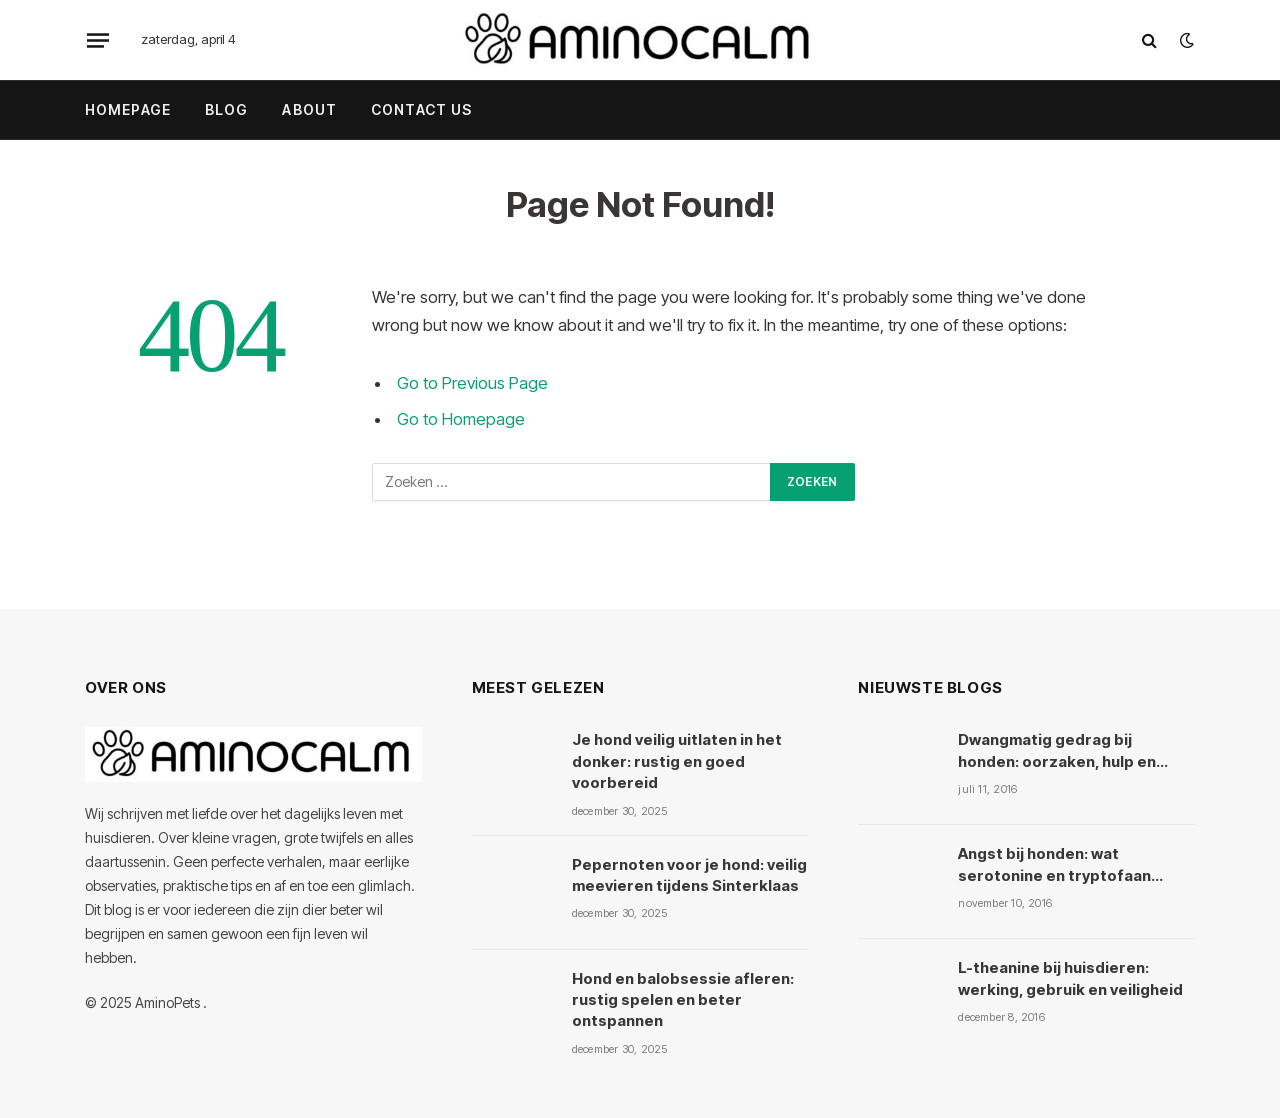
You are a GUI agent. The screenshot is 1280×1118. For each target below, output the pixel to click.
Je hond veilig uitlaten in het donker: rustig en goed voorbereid (677, 761)
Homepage (128, 109)
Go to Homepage (461, 419)
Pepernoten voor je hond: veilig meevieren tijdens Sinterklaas (689, 875)
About (309, 109)
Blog (226, 109)
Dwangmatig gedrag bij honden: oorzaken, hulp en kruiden (1057, 751)
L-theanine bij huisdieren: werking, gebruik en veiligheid (1070, 978)
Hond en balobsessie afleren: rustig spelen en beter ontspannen (683, 1000)
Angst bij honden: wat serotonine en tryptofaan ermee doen (1054, 865)
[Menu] (98, 40)
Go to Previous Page (472, 383)
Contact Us (421, 109)
